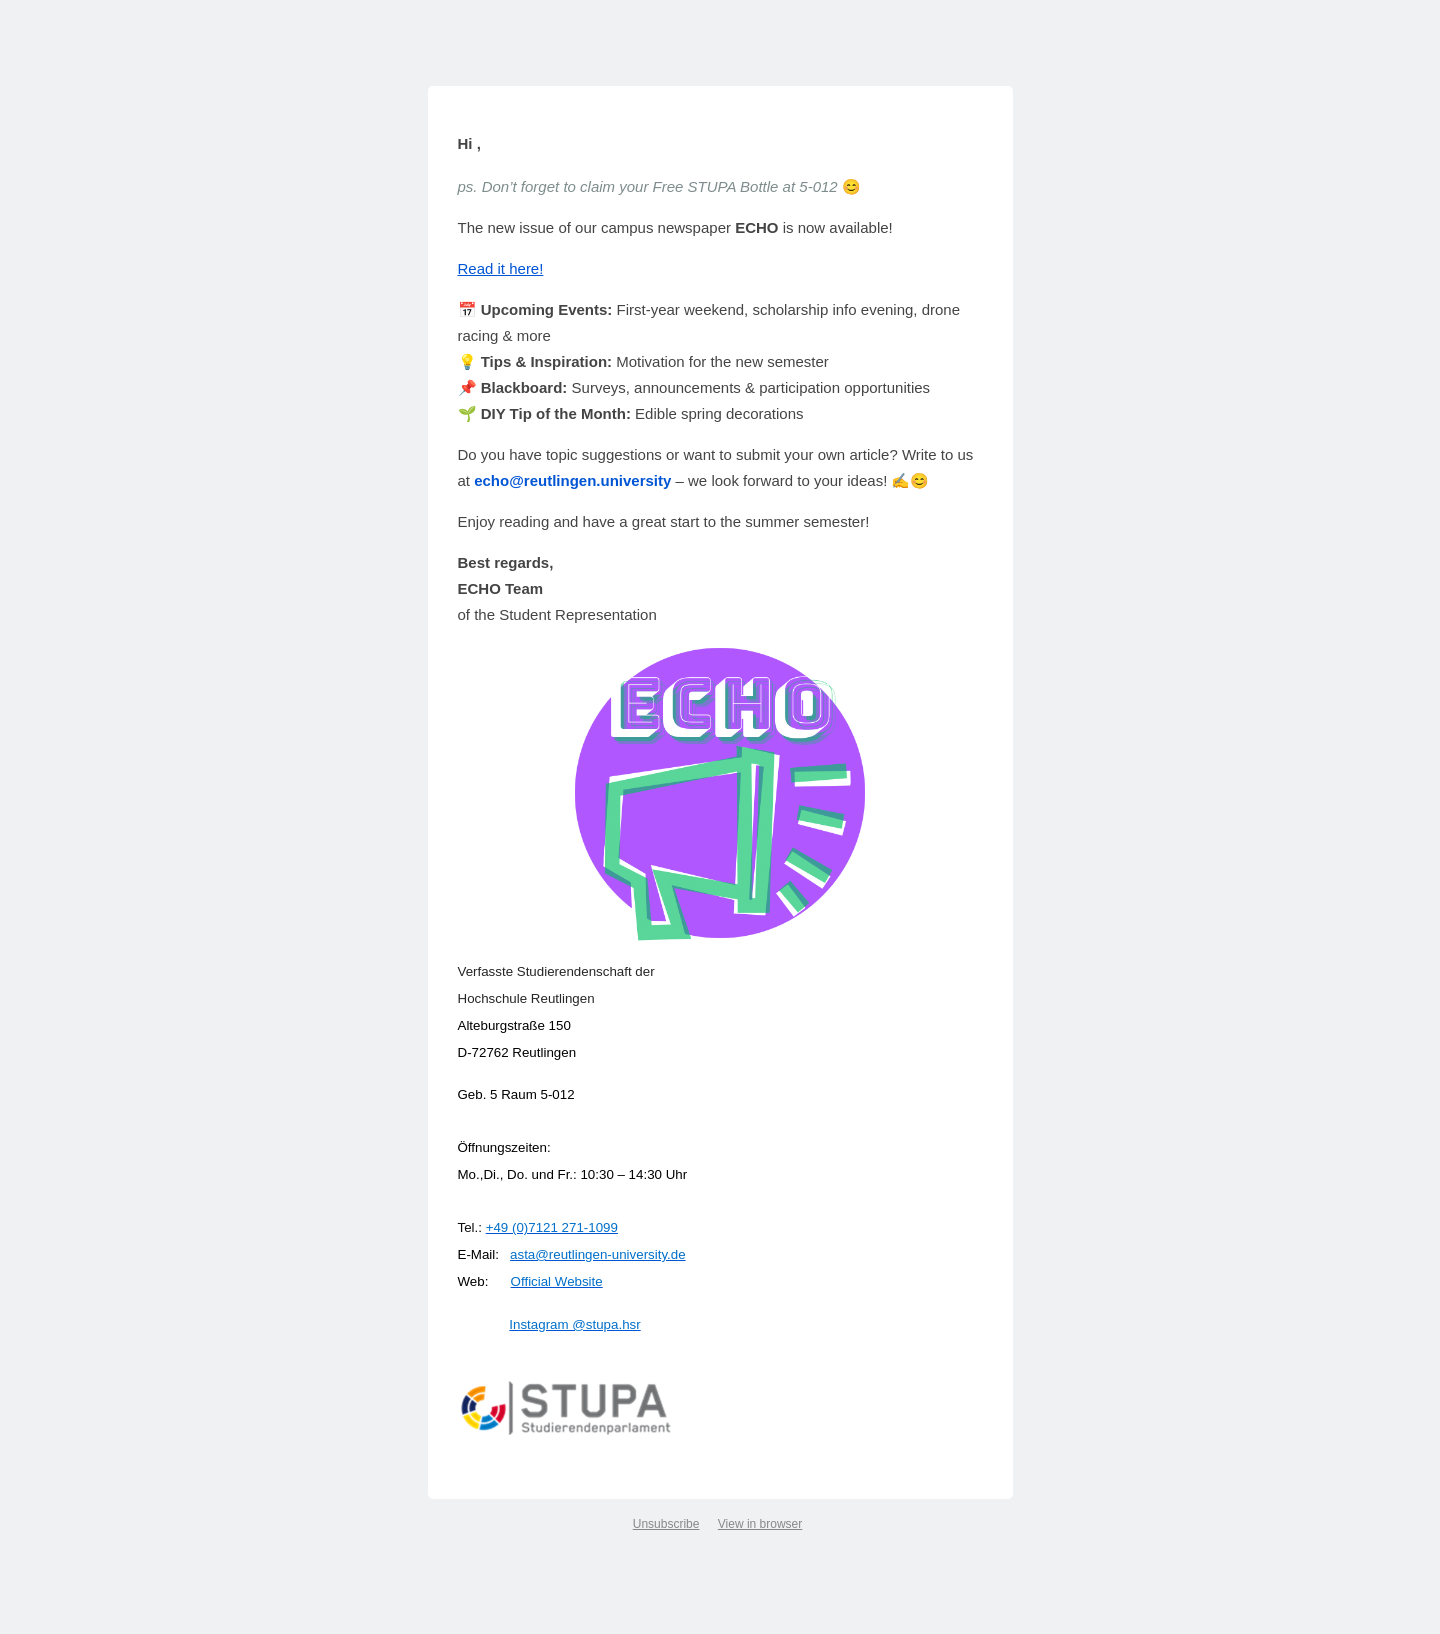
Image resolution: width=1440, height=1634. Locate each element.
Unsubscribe (666, 1523)
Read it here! (501, 267)
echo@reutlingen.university (572, 479)
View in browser (760, 1523)
